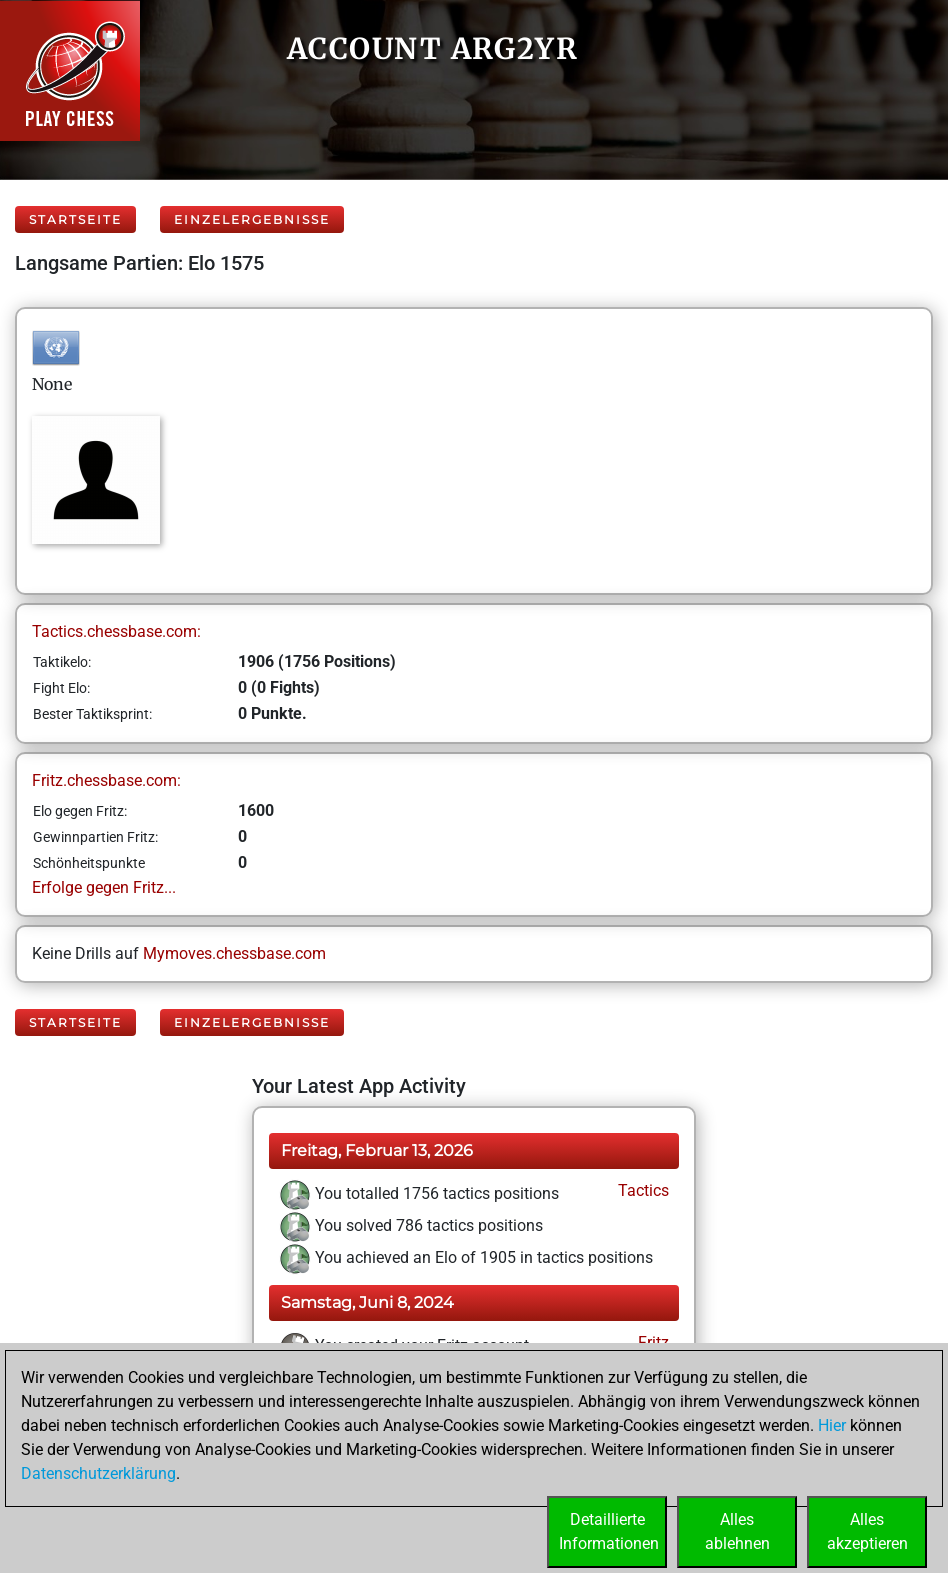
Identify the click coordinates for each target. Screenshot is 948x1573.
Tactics (641, 1190)
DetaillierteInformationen (609, 1531)
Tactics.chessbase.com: (116, 631)
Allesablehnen (737, 1531)
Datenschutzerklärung (98, 1473)
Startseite (75, 219)
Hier (832, 1425)
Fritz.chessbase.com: (106, 780)
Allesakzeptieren (867, 1531)
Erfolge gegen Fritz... (104, 887)
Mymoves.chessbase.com (234, 953)
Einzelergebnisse (252, 219)
